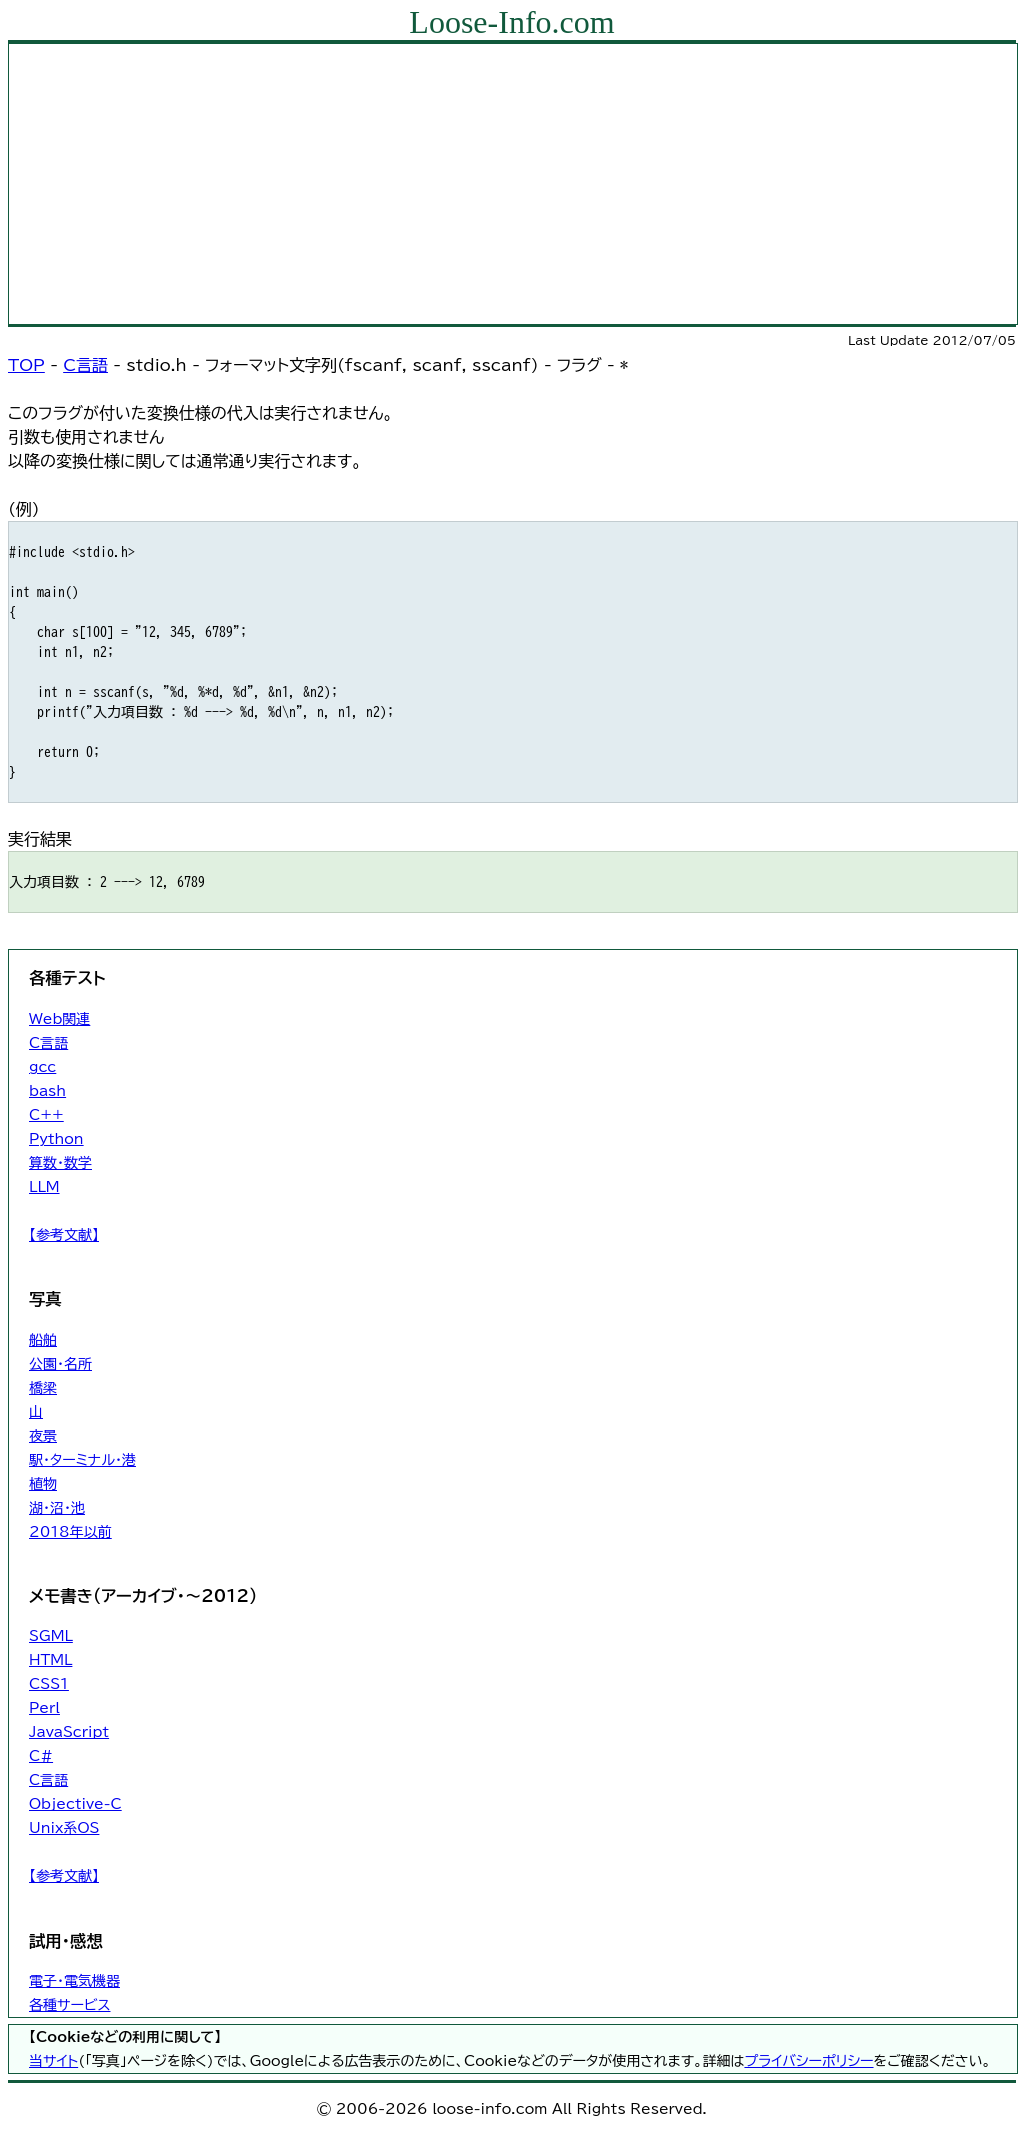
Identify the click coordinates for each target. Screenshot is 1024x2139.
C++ (46, 1115)
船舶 (43, 1340)
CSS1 (49, 1684)
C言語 (85, 365)
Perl (44, 1708)
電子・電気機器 (74, 1981)
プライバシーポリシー (808, 2061)
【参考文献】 (64, 1235)
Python (56, 1139)
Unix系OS (64, 1828)
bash (47, 1091)
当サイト (53, 2061)
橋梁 (43, 1388)
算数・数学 (60, 1163)
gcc (42, 1067)
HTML (50, 1660)
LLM (44, 1187)
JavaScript (69, 1732)
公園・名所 (60, 1364)
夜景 (43, 1436)
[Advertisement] (513, 184)
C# (41, 1756)
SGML (51, 1636)
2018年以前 (70, 1532)
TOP (26, 365)
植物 (43, 1484)
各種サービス (69, 2005)
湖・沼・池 (57, 1508)
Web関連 (59, 1019)
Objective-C (75, 1804)
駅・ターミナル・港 (82, 1460)
